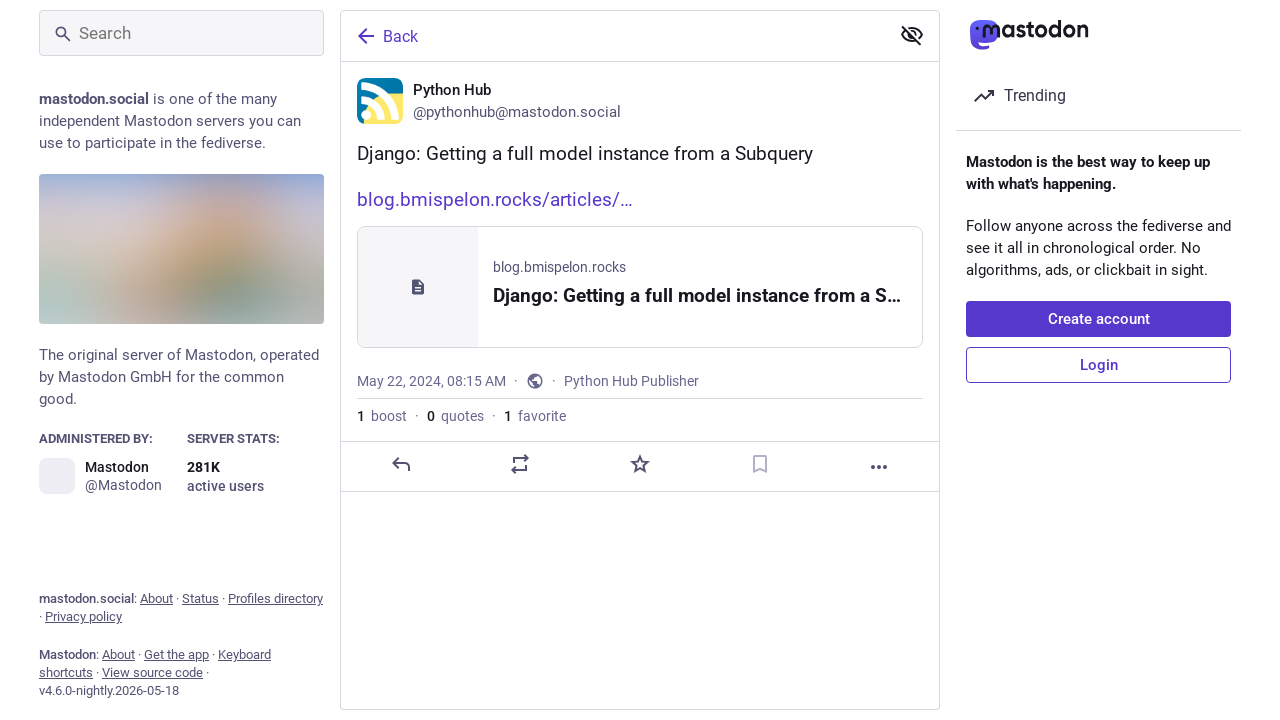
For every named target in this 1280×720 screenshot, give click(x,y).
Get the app (176, 654)
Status (200, 598)
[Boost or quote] (520, 464)
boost (382, 416)
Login (1099, 365)
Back (386, 36)
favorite (535, 416)
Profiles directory (275, 598)
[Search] (181, 33)
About (156, 598)
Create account (1099, 319)
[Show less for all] (912, 35)
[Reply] (401, 464)
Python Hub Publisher (631, 381)
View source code (152, 672)
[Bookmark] (760, 464)
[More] (879, 467)
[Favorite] (640, 464)
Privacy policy (83, 616)
